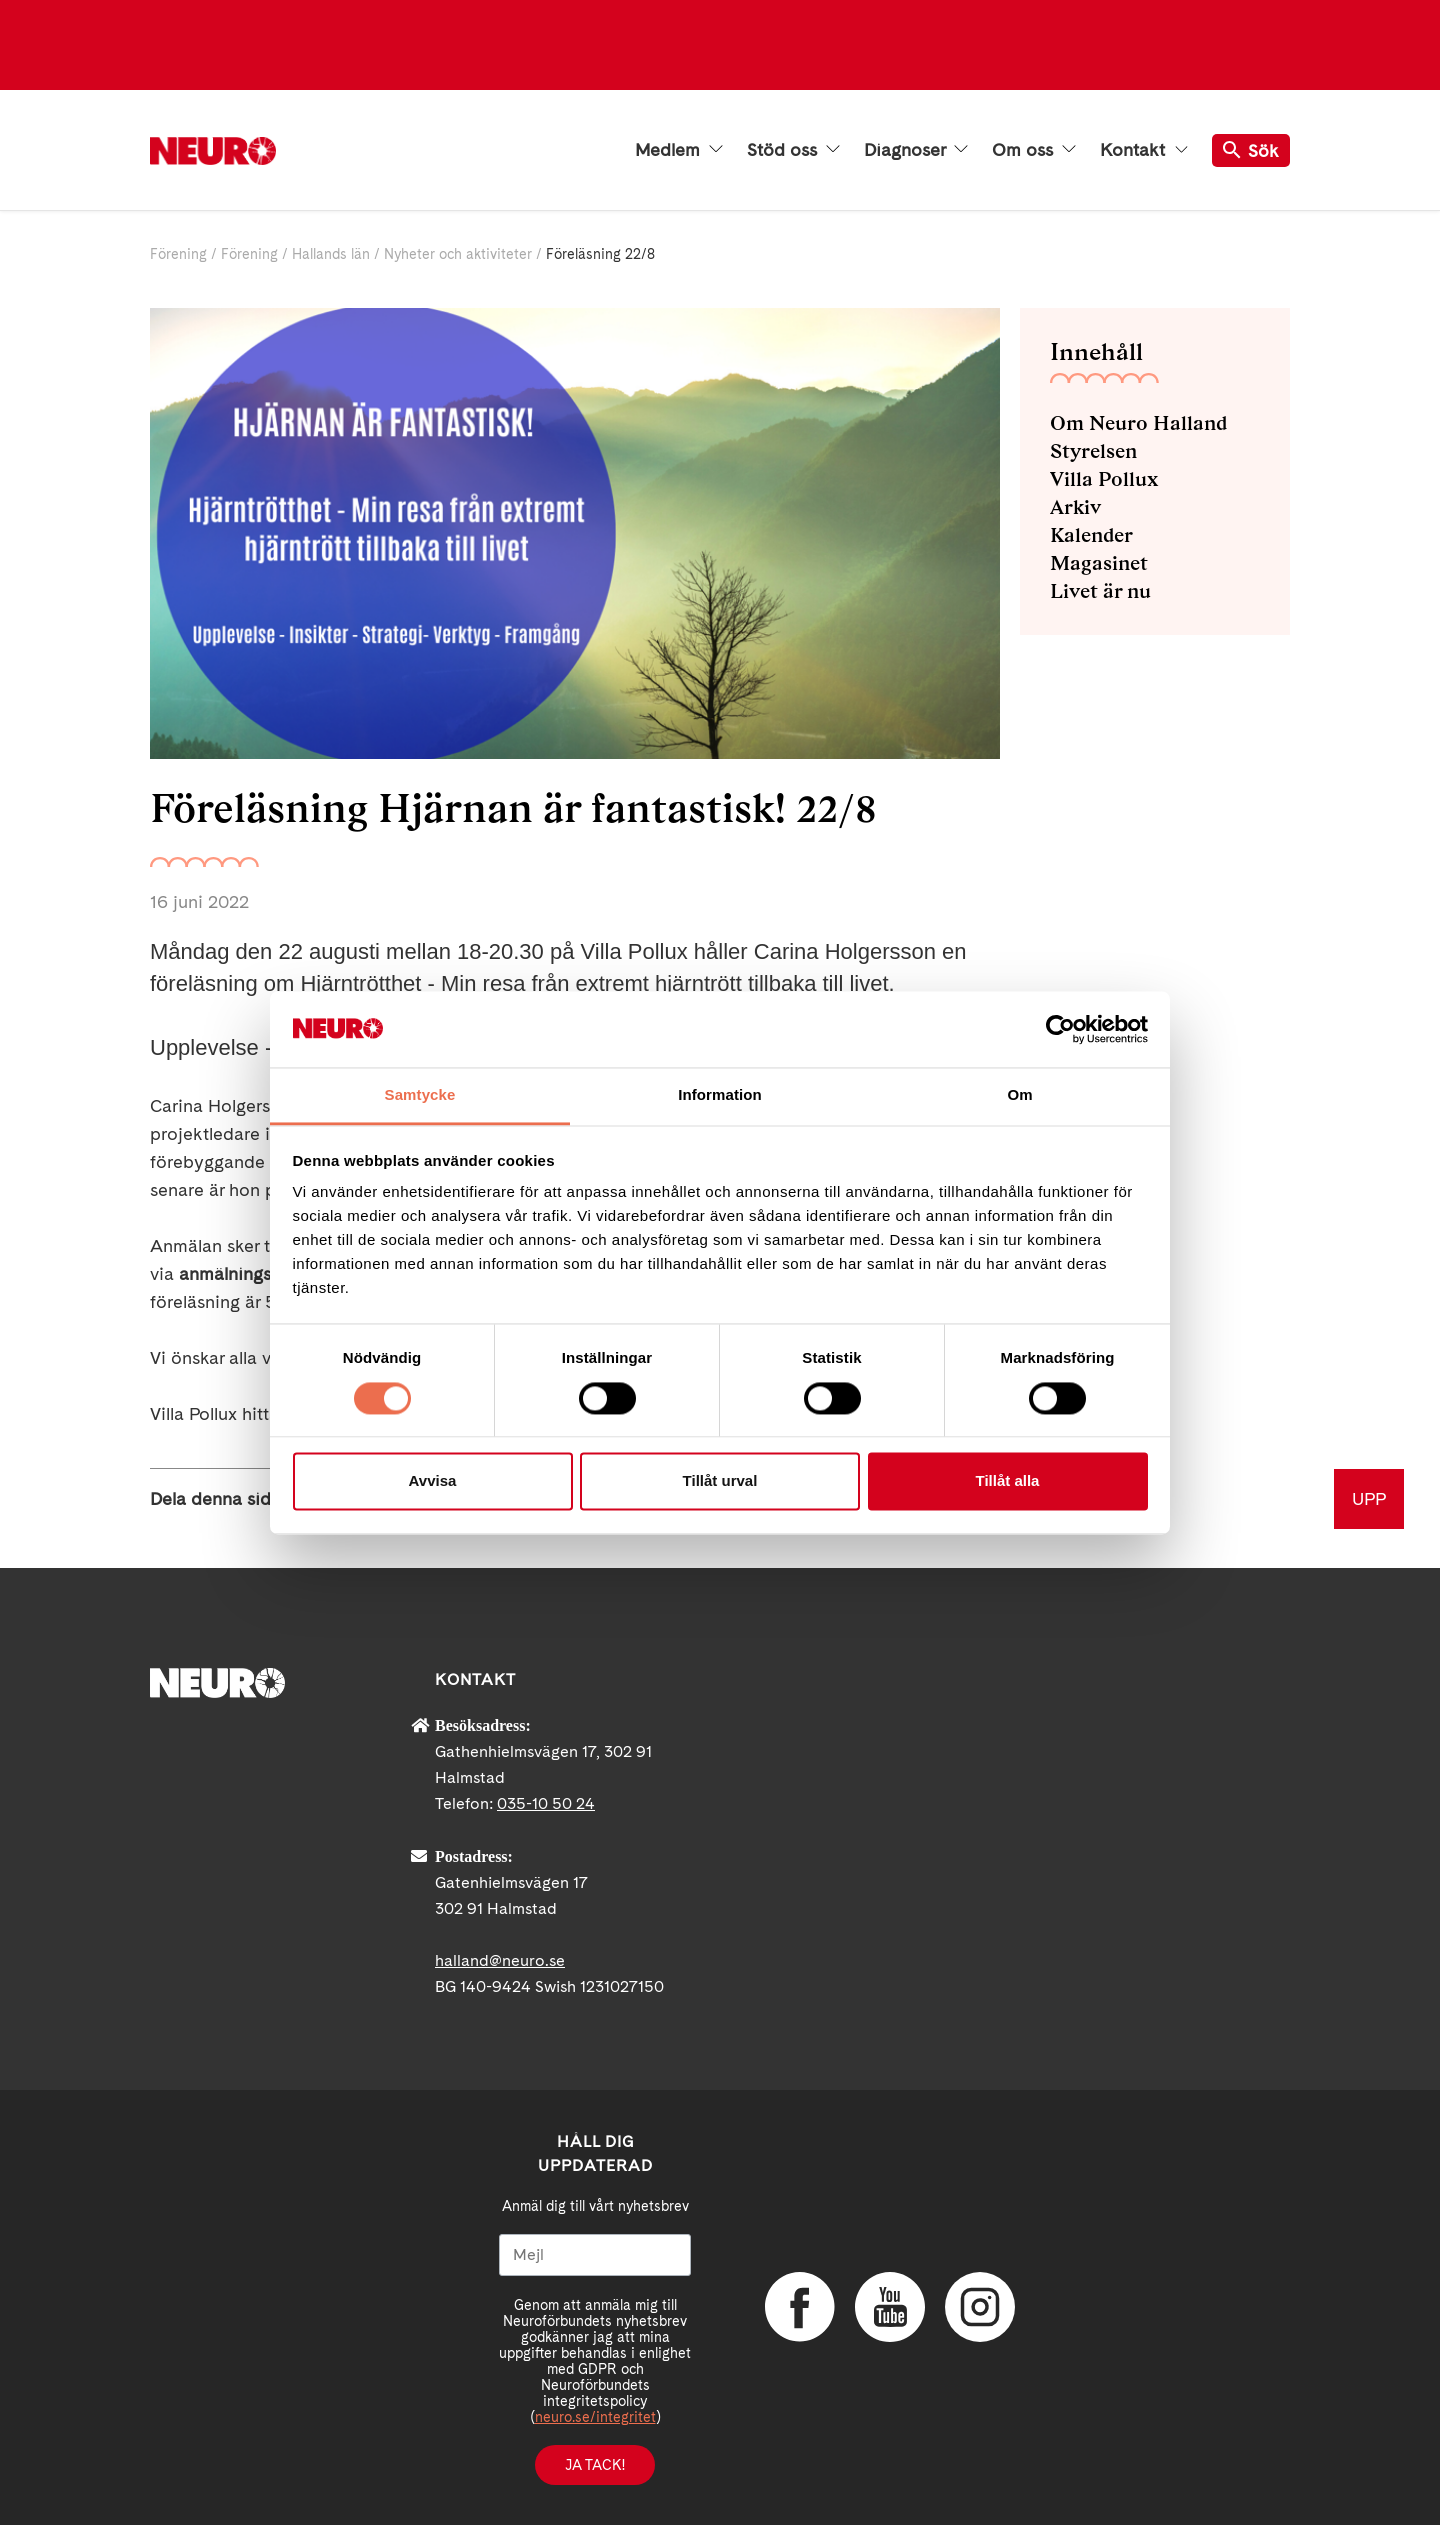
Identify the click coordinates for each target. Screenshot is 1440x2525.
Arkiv (1075, 507)
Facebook (800, 2307)
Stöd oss (793, 150)
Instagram (980, 2307)
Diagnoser (916, 150)
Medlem (679, 150)
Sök (1251, 150)
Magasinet (1099, 563)
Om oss (1034, 150)
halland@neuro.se (500, 1960)
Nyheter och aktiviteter (458, 254)
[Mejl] (595, 2255)
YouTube (890, 2307)
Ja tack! (595, 2465)
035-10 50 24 (546, 1803)
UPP (1369, 1498)
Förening (178, 254)
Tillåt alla (1008, 1481)
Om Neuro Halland (1138, 423)
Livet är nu (1100, 591)
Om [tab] (1019, 1095)
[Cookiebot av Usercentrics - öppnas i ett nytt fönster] (1060, 1029)
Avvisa (433, 1481)
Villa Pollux (1104, 479)
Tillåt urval (720, 1481)
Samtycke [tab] (420, 1095)
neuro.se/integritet (595, 2417)
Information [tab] (720, 1095)
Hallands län (331, 254)
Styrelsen (1093, 451)
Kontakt (1144, 150)
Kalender (1091, 535)
